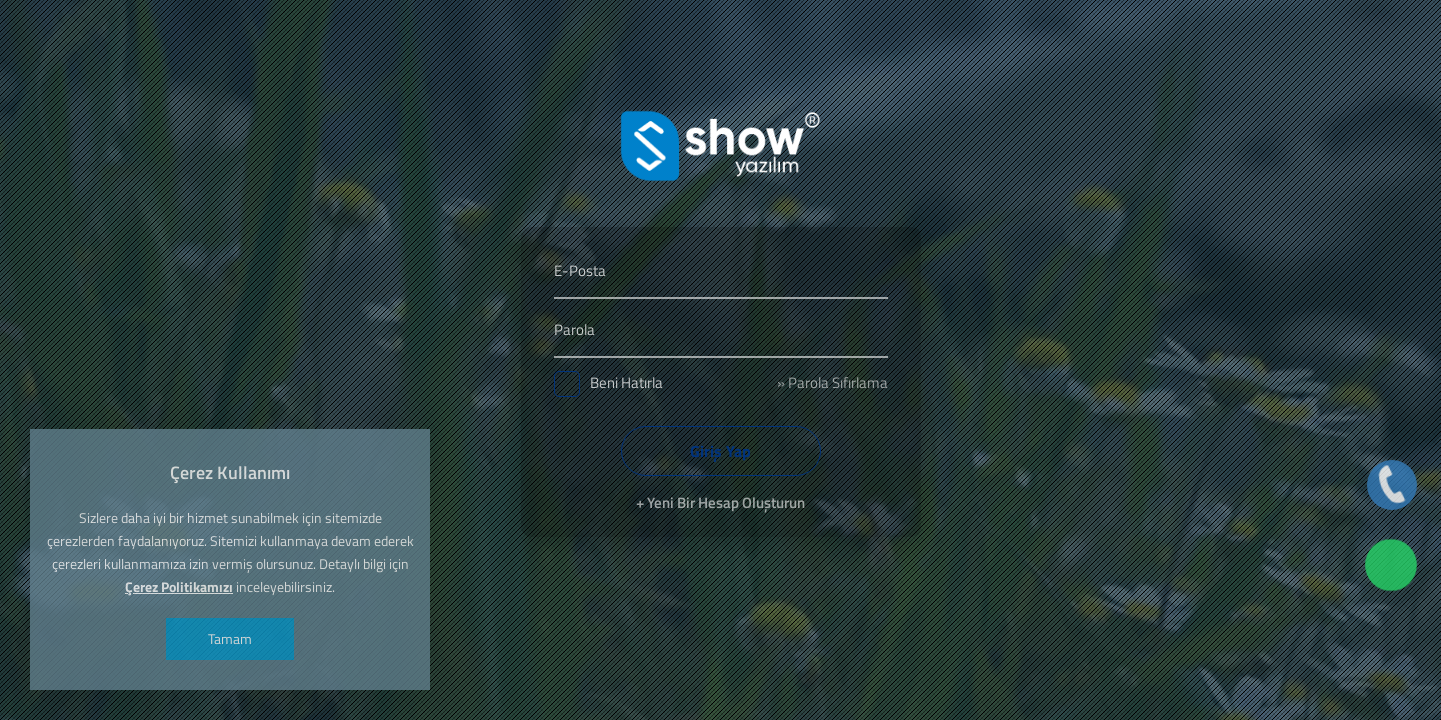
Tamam (230, 638)
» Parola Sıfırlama (832, 382)
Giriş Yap (720, 451)
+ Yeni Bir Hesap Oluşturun (720, 502)
